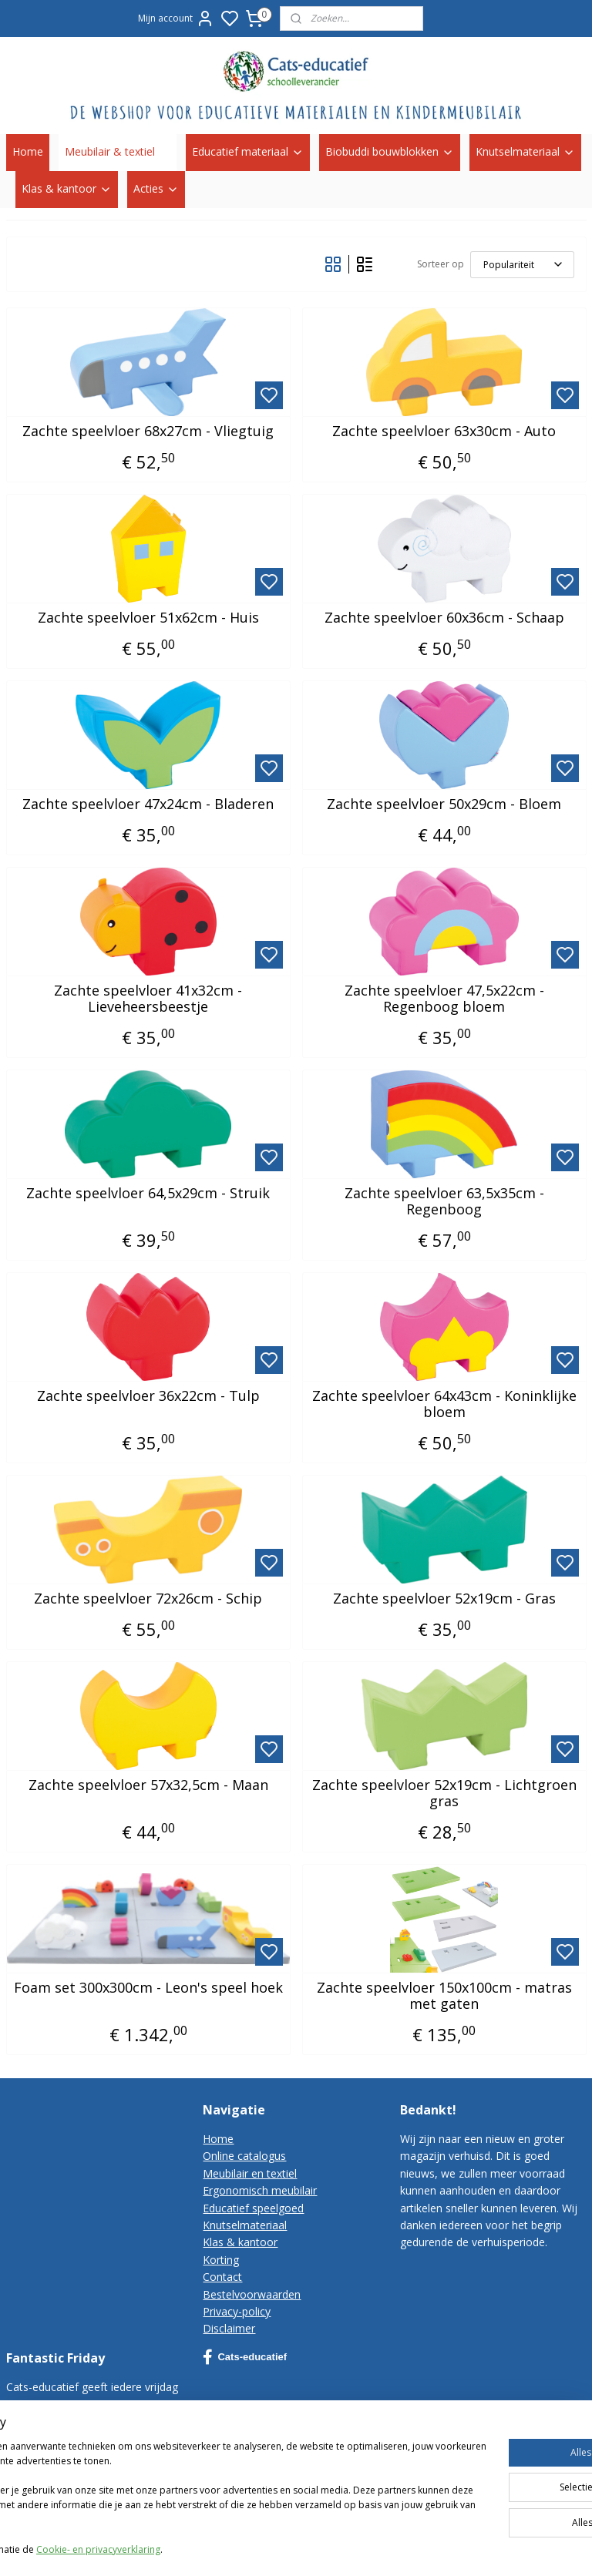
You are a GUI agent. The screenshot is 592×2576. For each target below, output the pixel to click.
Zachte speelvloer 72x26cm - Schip (148, 1598)
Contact (222, 2276)
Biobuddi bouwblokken (389, 151)
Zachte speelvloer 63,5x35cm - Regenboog (444, 1200)
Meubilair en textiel (250, 2173)
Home (27, 151)
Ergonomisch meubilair (260, 2190)
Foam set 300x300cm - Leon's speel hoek (148, 1987)
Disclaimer (229, 2328)
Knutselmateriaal (525, 151)
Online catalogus (244, 2155)
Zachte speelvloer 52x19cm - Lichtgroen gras (444, 1792)
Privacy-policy (237, 2311)
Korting (221, 2259)
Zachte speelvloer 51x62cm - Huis (148, 617)
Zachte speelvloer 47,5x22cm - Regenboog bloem (444, 998)
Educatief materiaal (248, 151)
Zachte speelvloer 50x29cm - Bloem (444, 803)
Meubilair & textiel (117, 151)
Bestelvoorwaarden (252, 2294)
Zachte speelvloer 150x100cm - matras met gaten (444, 1995)
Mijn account (176, 18)
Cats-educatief (245, 2357)
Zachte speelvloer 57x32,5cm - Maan (148, 1784)
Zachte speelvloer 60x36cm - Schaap (444, 617)
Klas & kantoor (67, 188)
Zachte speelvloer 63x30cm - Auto (444, 430)
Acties (156, 188)
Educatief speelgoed (253, 2208)
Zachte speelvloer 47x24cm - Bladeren (148, 803)
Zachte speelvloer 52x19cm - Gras (444, 1598)
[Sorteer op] (522, 264)
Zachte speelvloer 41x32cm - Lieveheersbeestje (148, 998)
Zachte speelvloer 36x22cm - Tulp (148, 1395)
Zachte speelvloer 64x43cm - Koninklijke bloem (444, 1403)
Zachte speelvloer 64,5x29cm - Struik (148, 1192)
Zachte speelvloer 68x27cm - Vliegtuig (148, 430)
